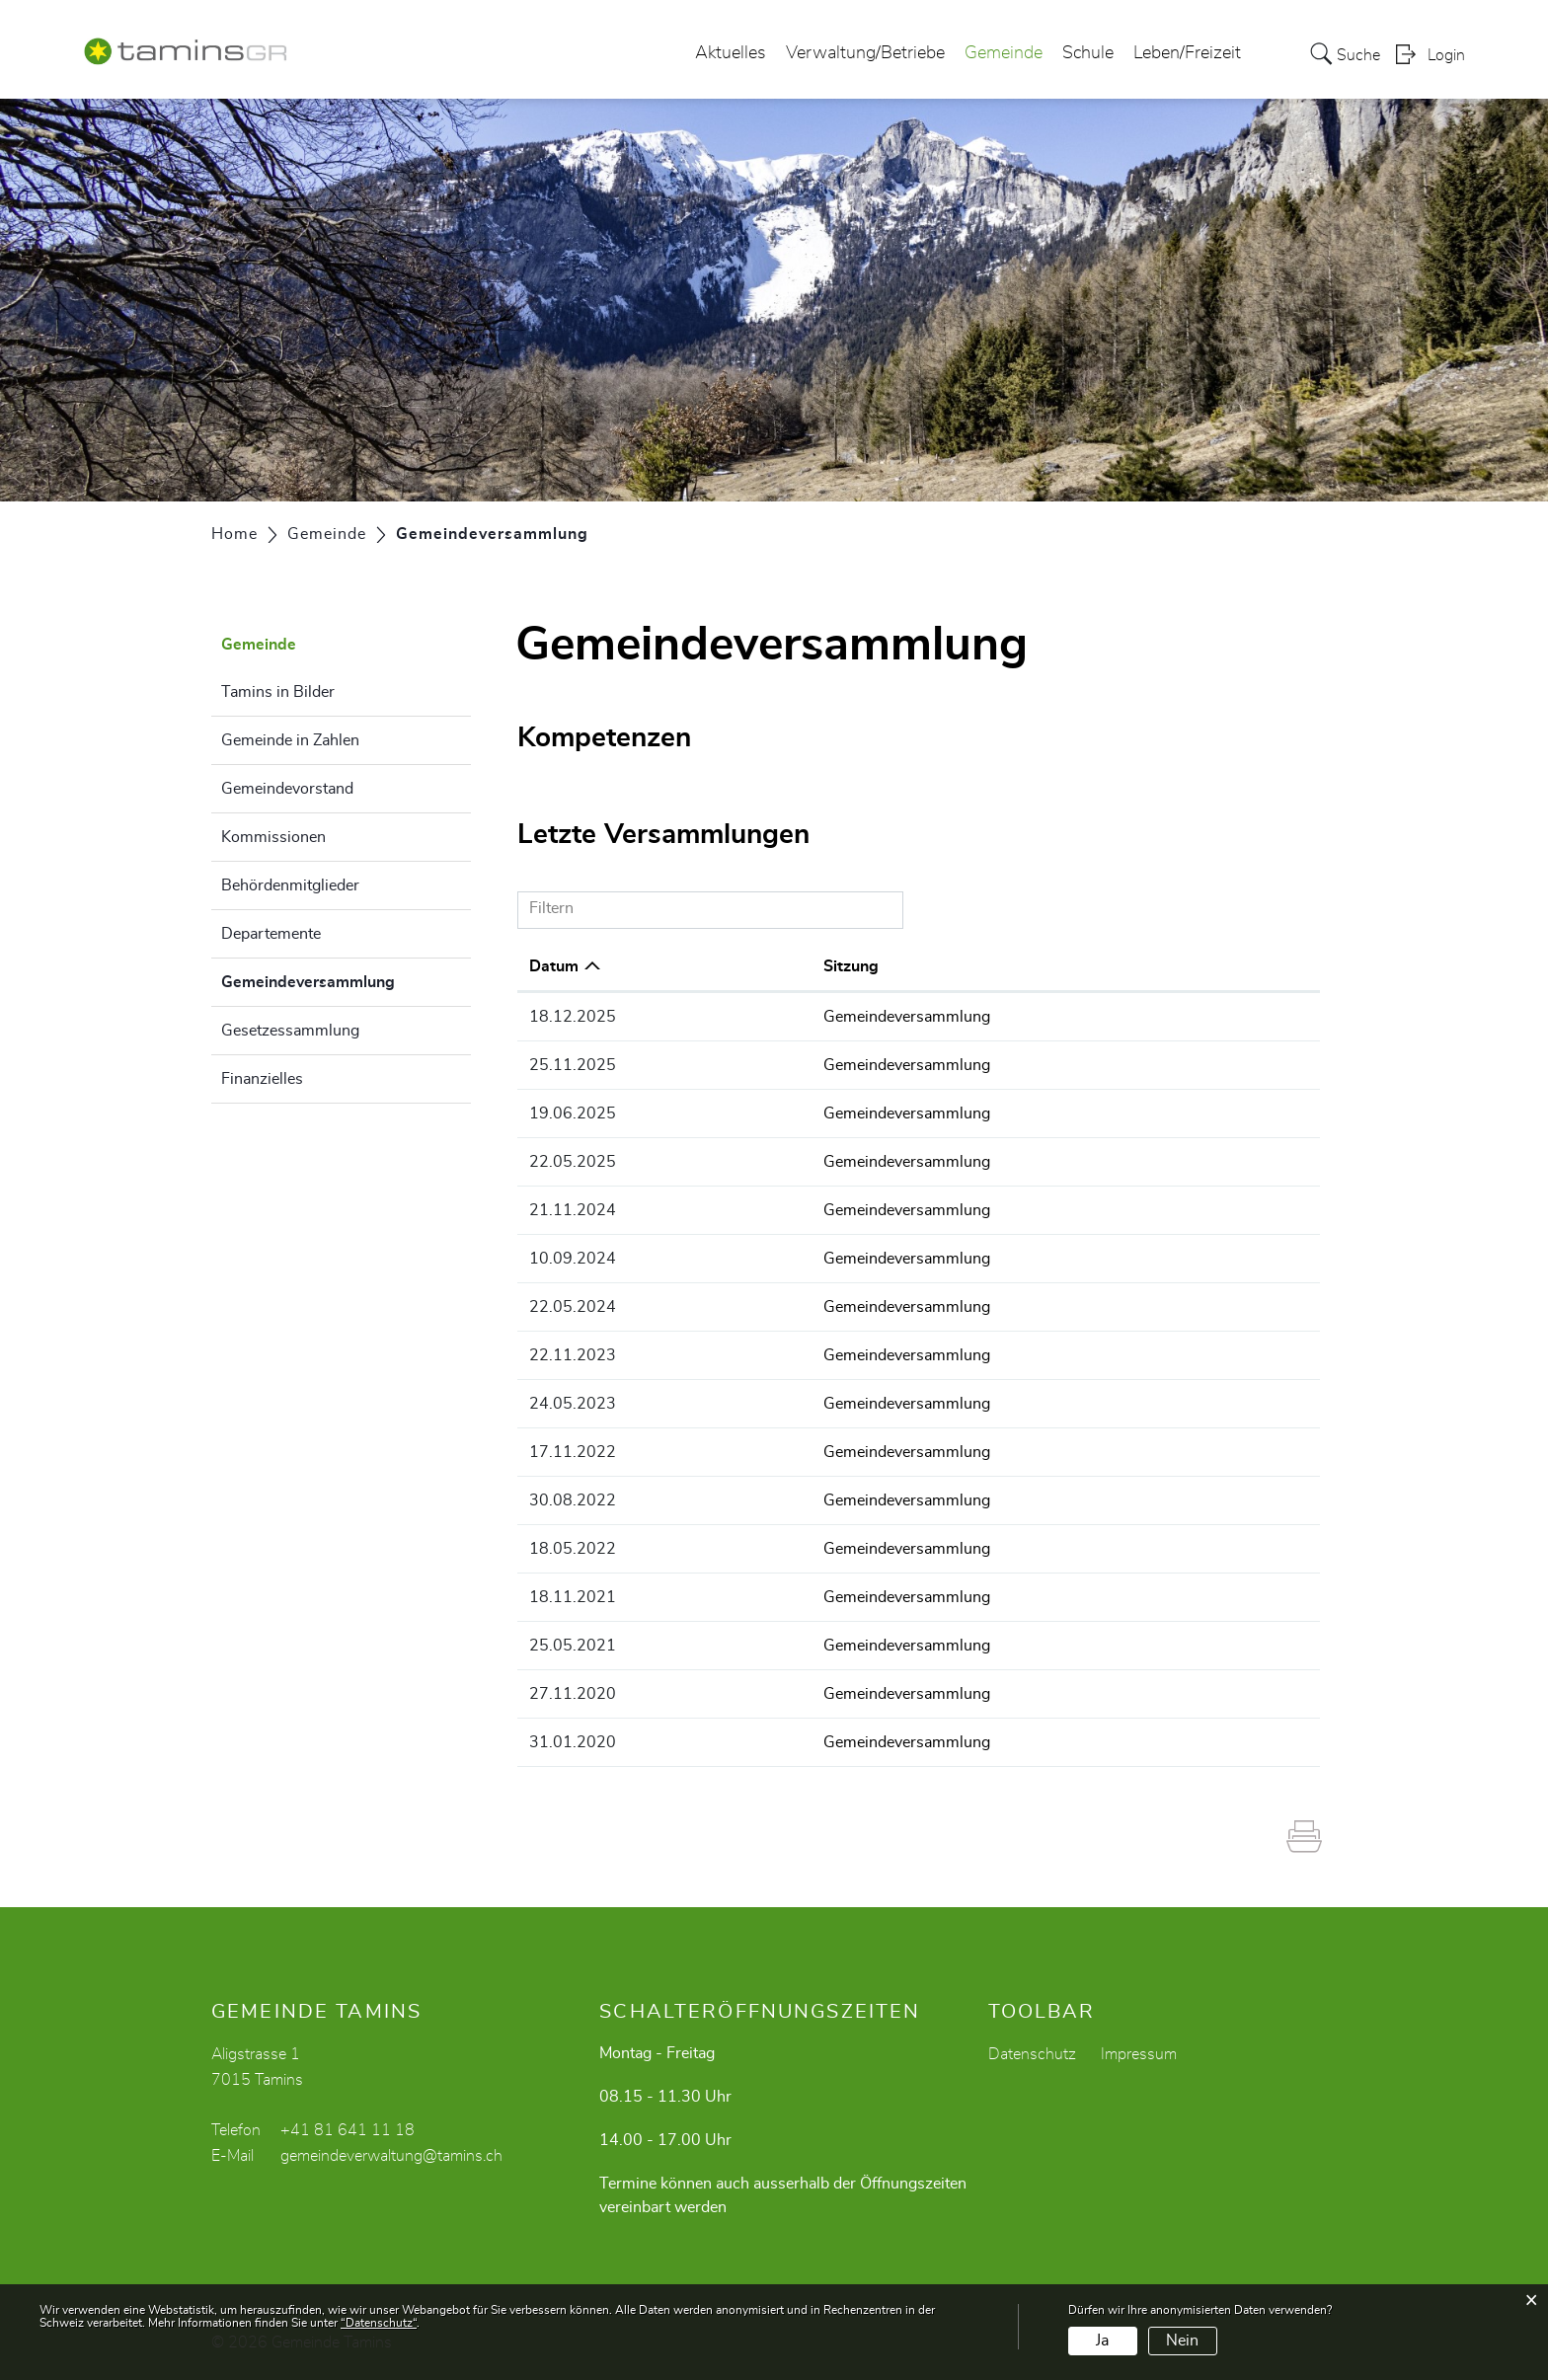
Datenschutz (1032, 2054)
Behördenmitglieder (290, 885)
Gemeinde (1004, 53)
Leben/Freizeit (1187, 53)
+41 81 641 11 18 (347, 2130)
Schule (1088, 53)
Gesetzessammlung (290, 1030)
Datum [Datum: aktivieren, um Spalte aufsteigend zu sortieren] (554, 966)
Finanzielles (262, 1079)
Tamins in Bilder (278, 692)
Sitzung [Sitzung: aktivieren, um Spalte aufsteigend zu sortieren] (757, 966)
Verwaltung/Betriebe (865, 53)
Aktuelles (730, 53)
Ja (1102, 2340)
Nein (1182, 2340)
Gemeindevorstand (287, 789)
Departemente (271, 934)
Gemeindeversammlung (346, 979)
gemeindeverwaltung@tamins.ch (391, 2156)
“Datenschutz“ (379, 2323)
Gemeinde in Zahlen (290, 740)
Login (1446, 55)
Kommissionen (273, 837)
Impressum (1139, 2054)
